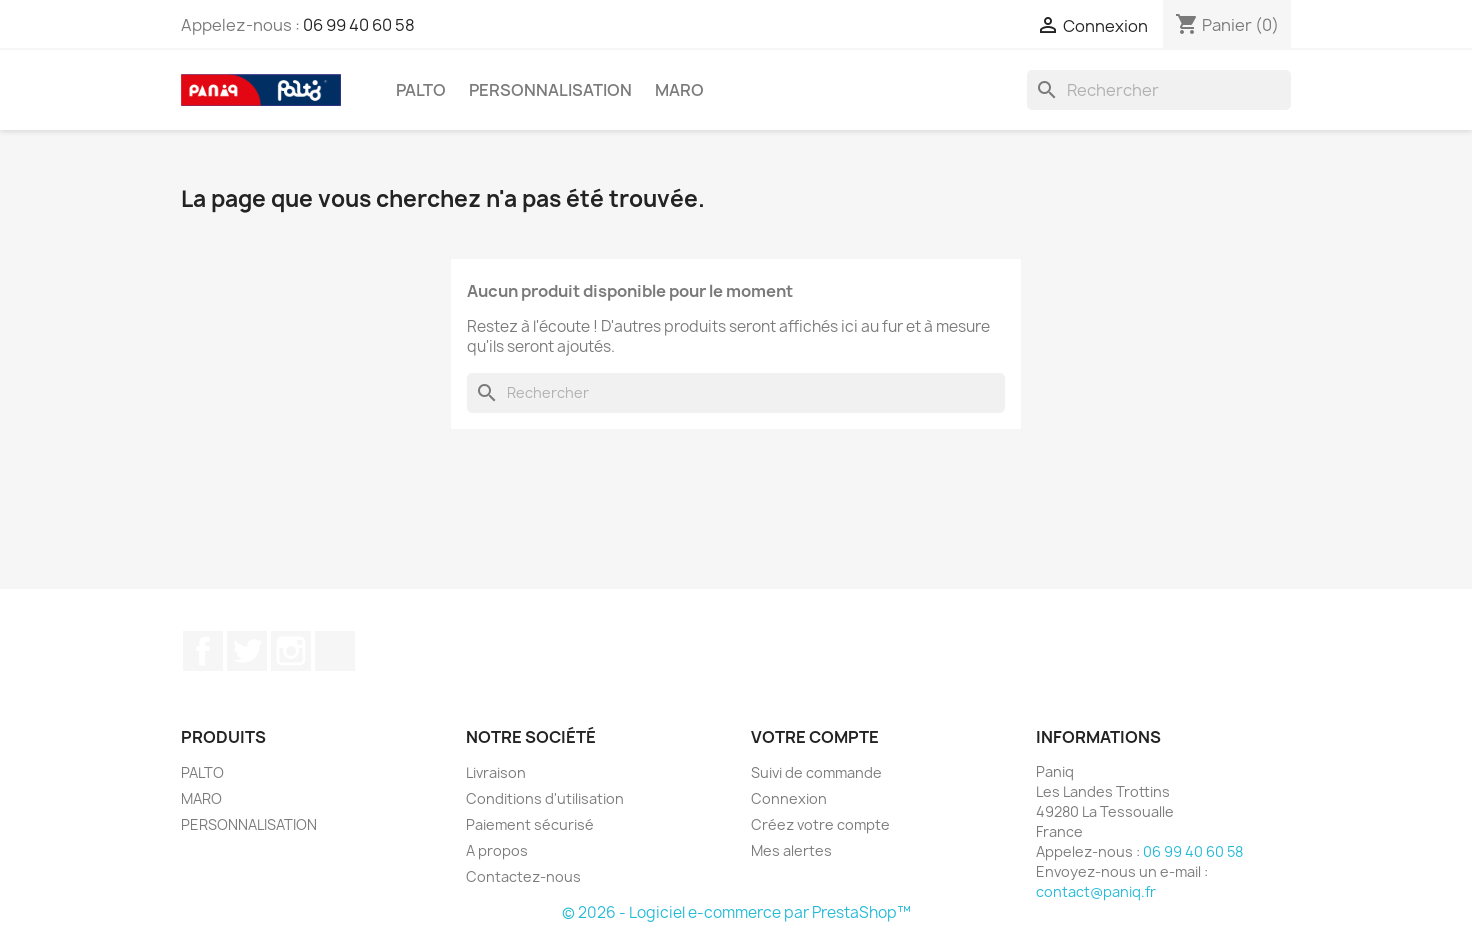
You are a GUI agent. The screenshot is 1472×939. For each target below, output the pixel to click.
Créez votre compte (820, 824)
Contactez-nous (523, 876)
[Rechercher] (1159, 90)
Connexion (789, 798)
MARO (679, 90)
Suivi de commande (816, 772)
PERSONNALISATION (550, 90)
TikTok (335, 651)
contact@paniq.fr (1096, 891)
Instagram (291, 651)
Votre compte (815, 737)
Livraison (496, 772)
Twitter (247, 651)
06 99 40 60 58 (359, 25)
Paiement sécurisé (530, 824)
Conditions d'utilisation (545, 798)
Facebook (203, 651)
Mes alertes (791, 850)
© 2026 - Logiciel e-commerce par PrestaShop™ (736, 912)
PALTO (421, 90)
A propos (497, 850)
